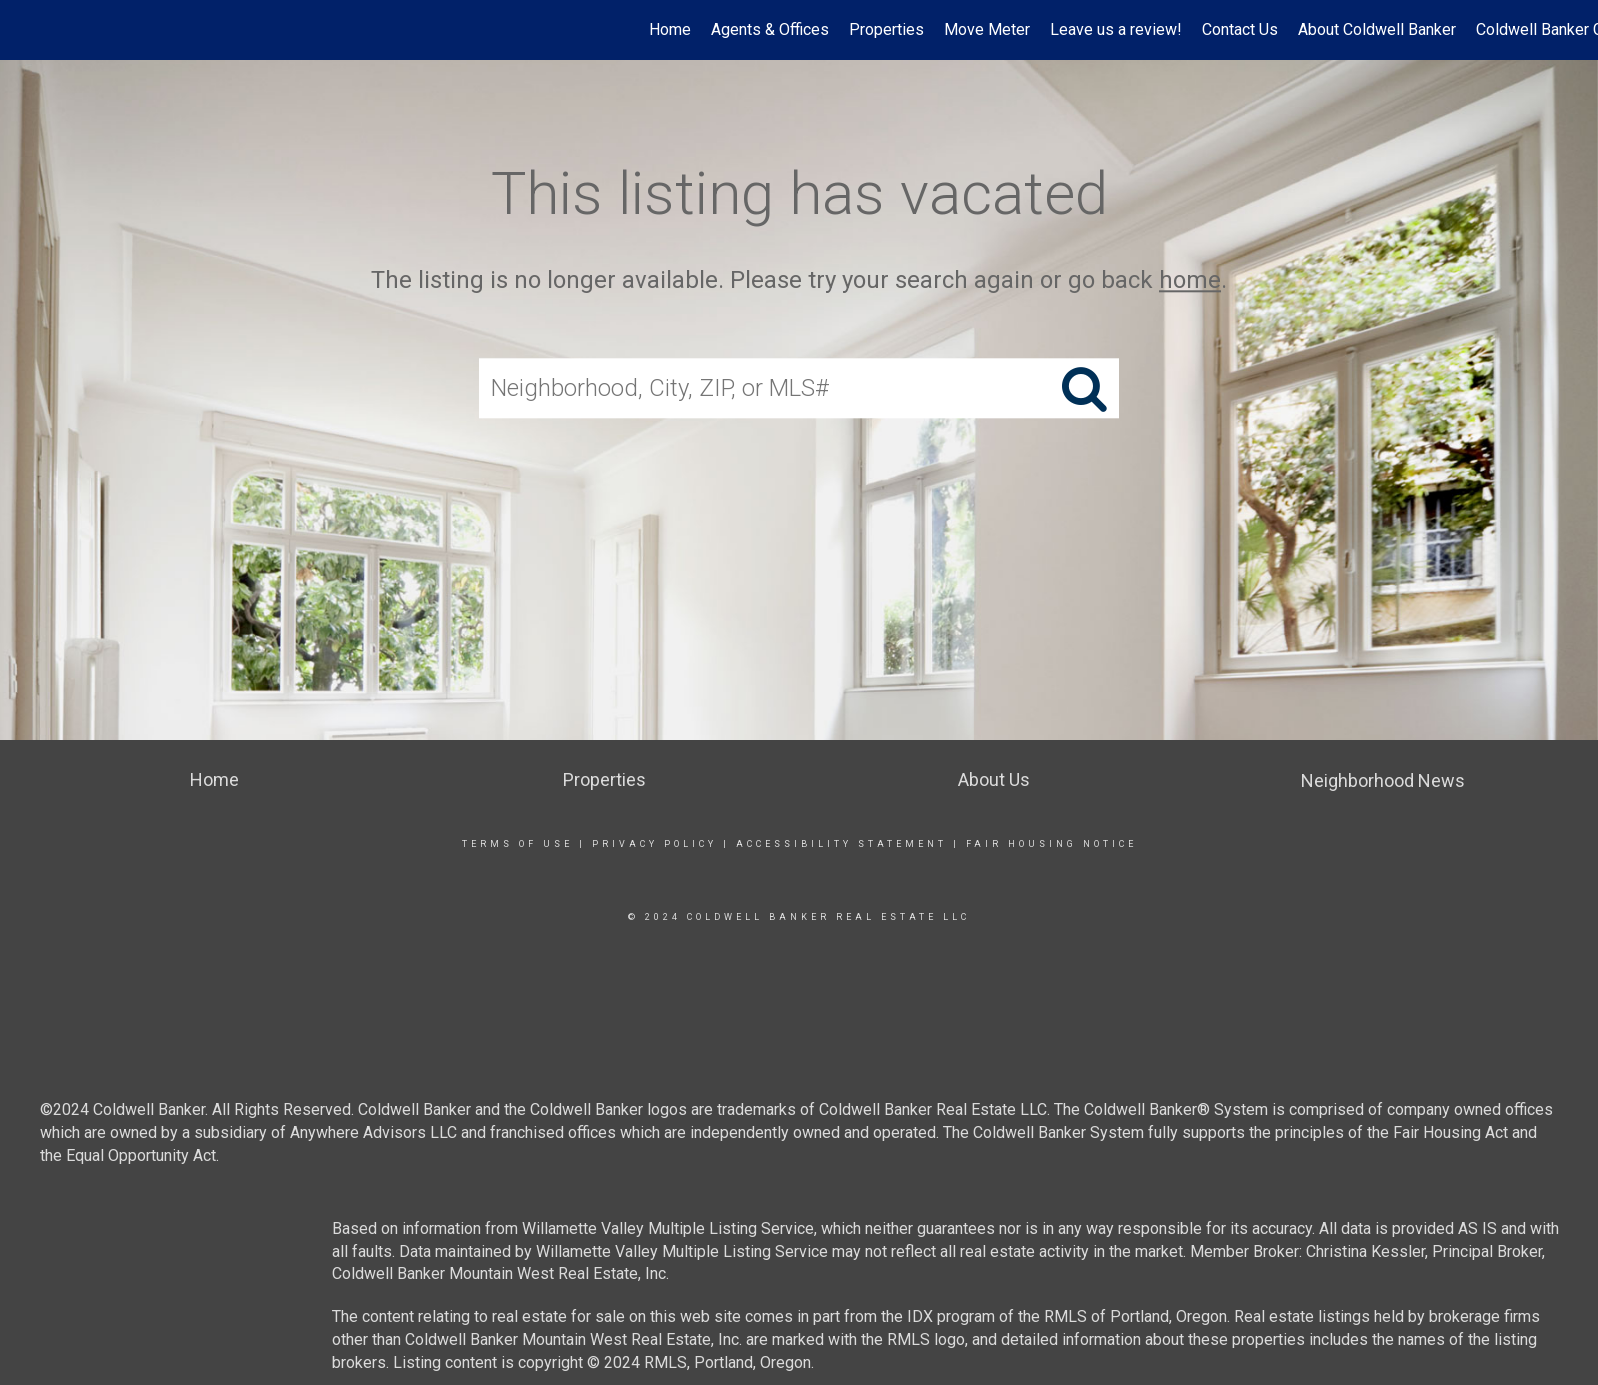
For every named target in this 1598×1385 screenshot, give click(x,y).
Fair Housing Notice (1051, 844)
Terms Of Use (517, 844)
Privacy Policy (654, 844)
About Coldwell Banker (1377, 29)
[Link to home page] (25, 30)
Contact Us (1240, 29)
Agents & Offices (770, 29)
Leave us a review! (1116, 29)
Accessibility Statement (841, 844)
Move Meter (987, 29)
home (1190, 280)
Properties (886, 29)
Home (670, 29)
